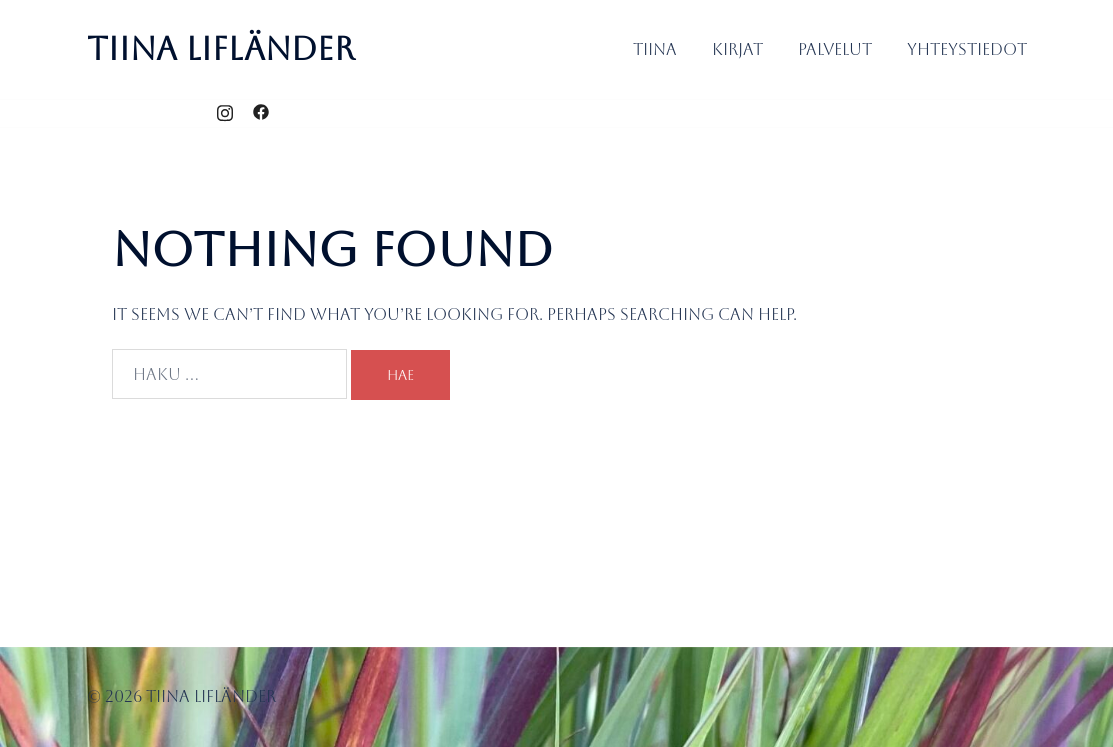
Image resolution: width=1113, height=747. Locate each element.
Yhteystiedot (967, 49)
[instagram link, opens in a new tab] (225, 112)
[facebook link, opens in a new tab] (261, 112)
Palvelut (835, 49)
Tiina (655, 49)
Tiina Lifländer (221, 48)
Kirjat (737, 49)
